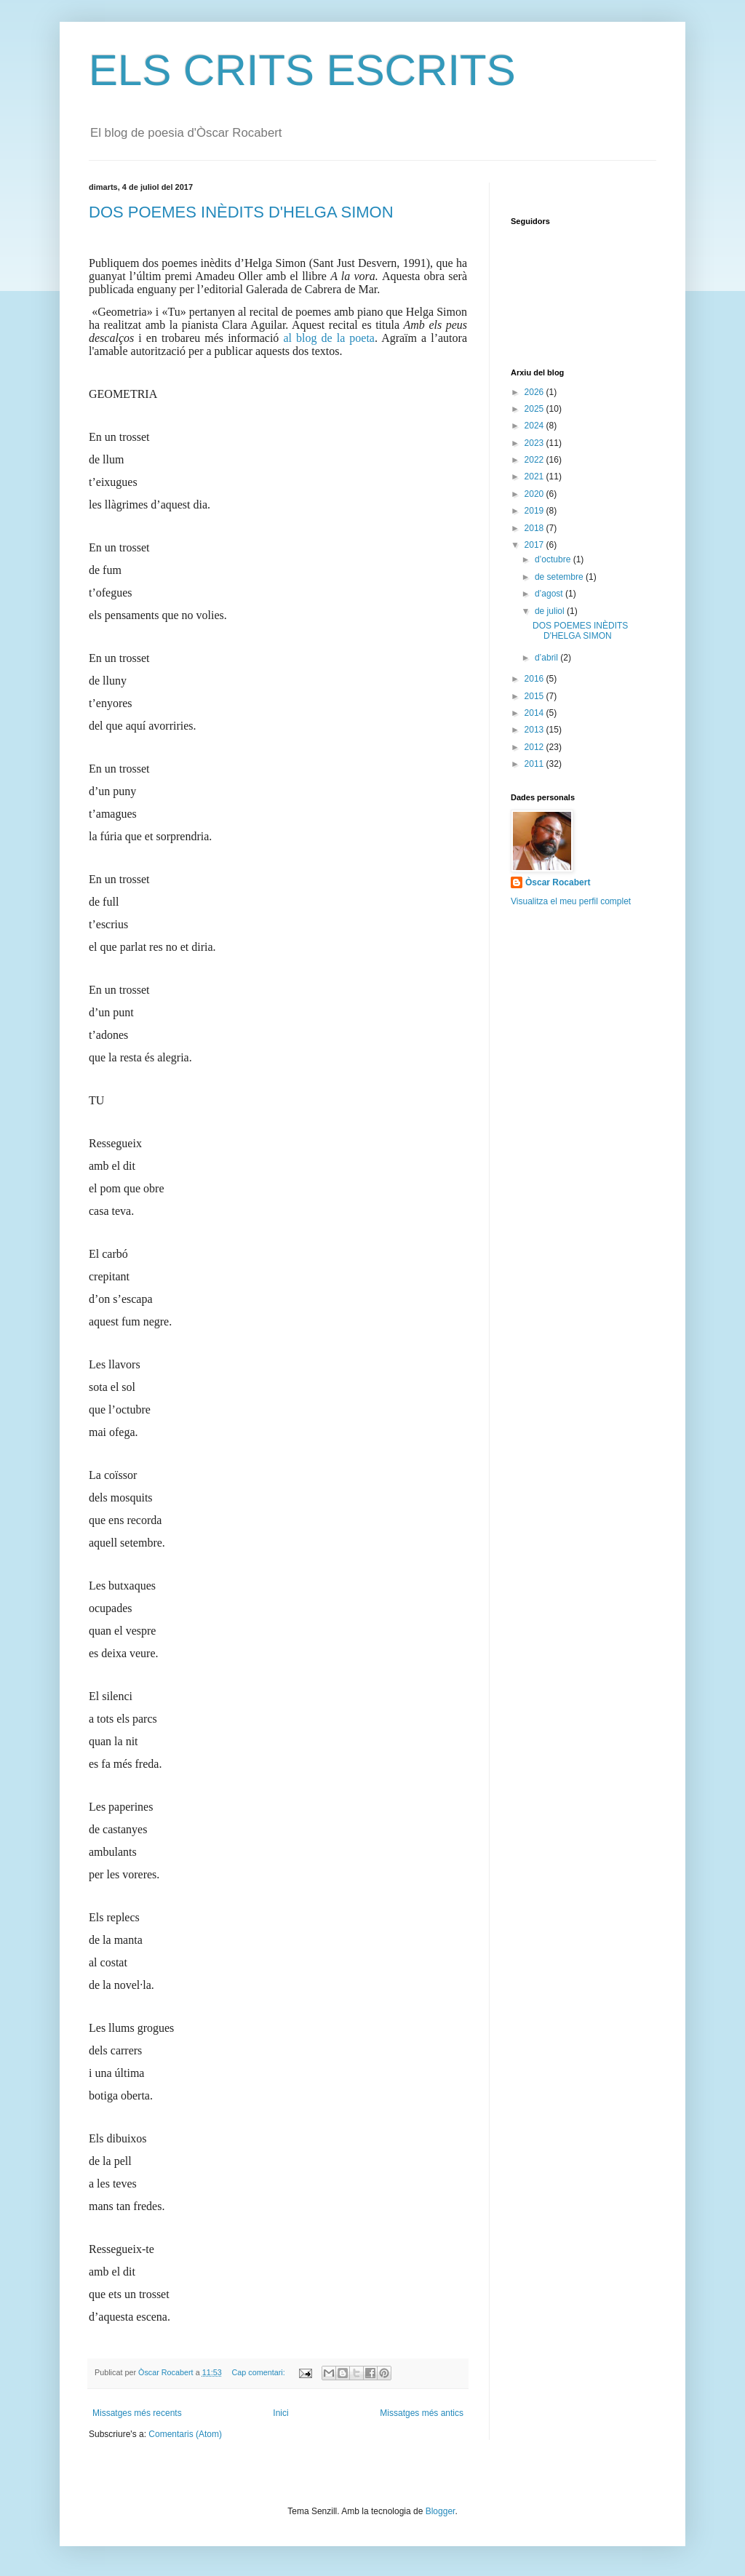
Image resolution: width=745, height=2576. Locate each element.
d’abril (547, 658)
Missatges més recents (137, 2413)
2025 (535, 409)
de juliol (551, 611)
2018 (535, 528)
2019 (535, 511)
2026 (535, 392)
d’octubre (554, 559)
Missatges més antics (421, 2413)
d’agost (550, 594)
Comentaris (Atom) (185, 2434)
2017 (535, 545)
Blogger (440, 2511)
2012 (535, 747)
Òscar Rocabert (557, 882)
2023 (535, 443)
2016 (535, 679)
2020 (535, 494)
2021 (535, 476)
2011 (535, 764)
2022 (535, 460)
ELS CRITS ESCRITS (302, 70)
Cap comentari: (259, 2372)
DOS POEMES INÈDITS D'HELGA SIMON (241, 212)
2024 (535, 425)
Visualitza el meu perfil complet (571, 901)
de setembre (560, 577)
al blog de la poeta (329, 338)
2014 (535, 713)
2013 (535, 730)
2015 (535, 696)
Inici (280, 2413)
